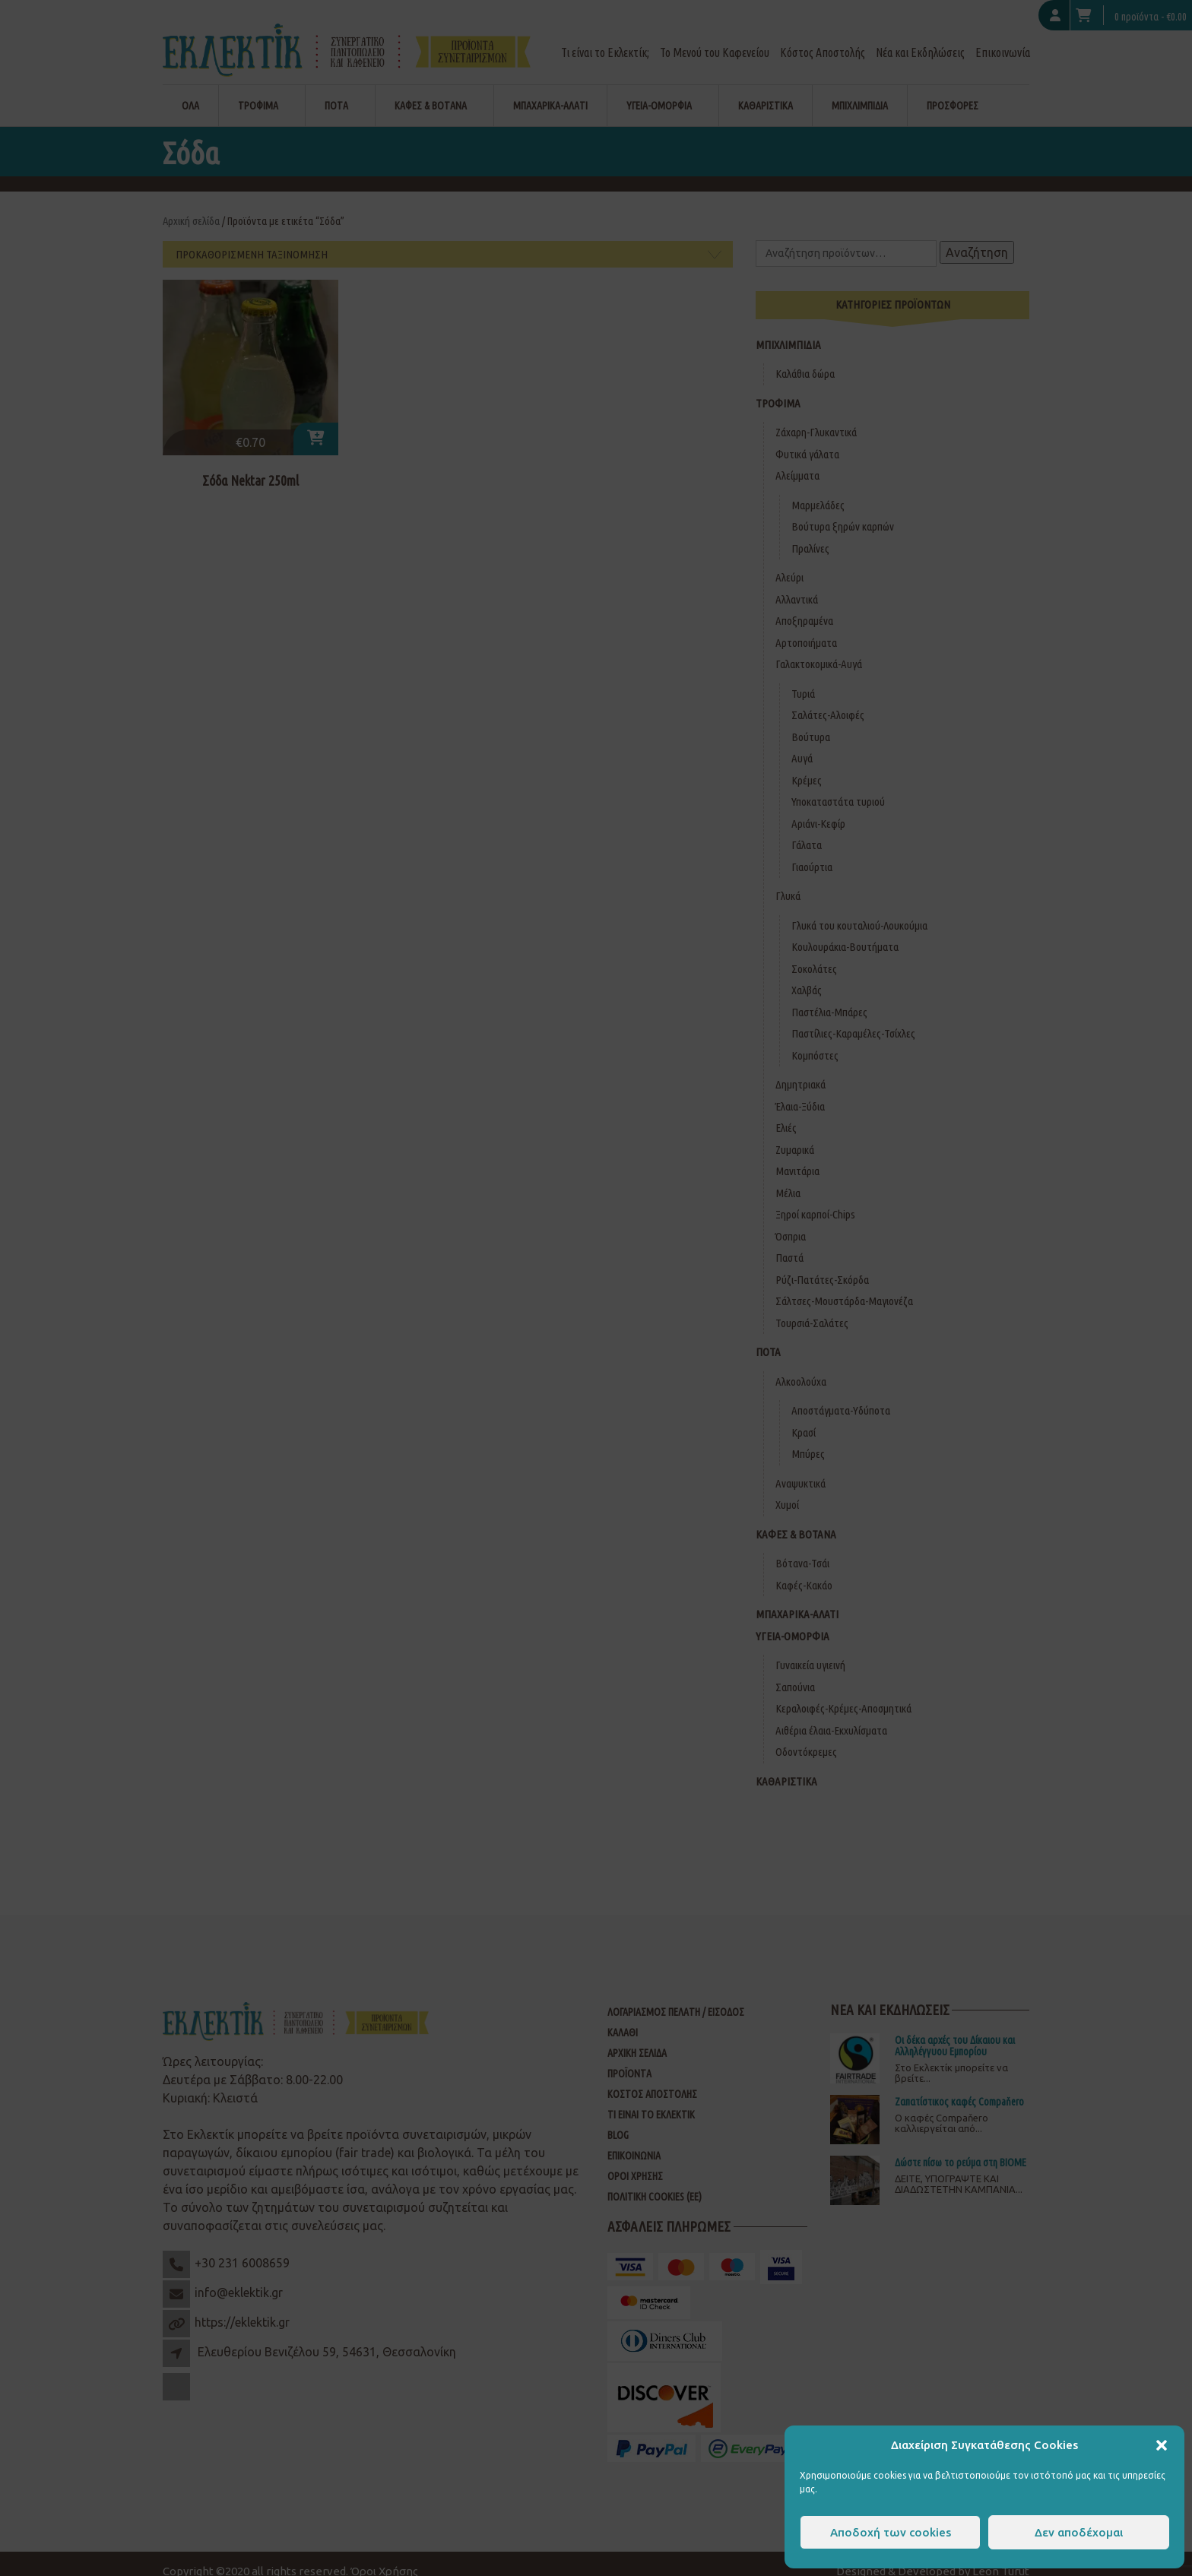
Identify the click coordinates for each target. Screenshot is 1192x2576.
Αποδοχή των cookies (890, 2532)
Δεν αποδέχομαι (1079, 2532)
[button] (1161, 2445)
